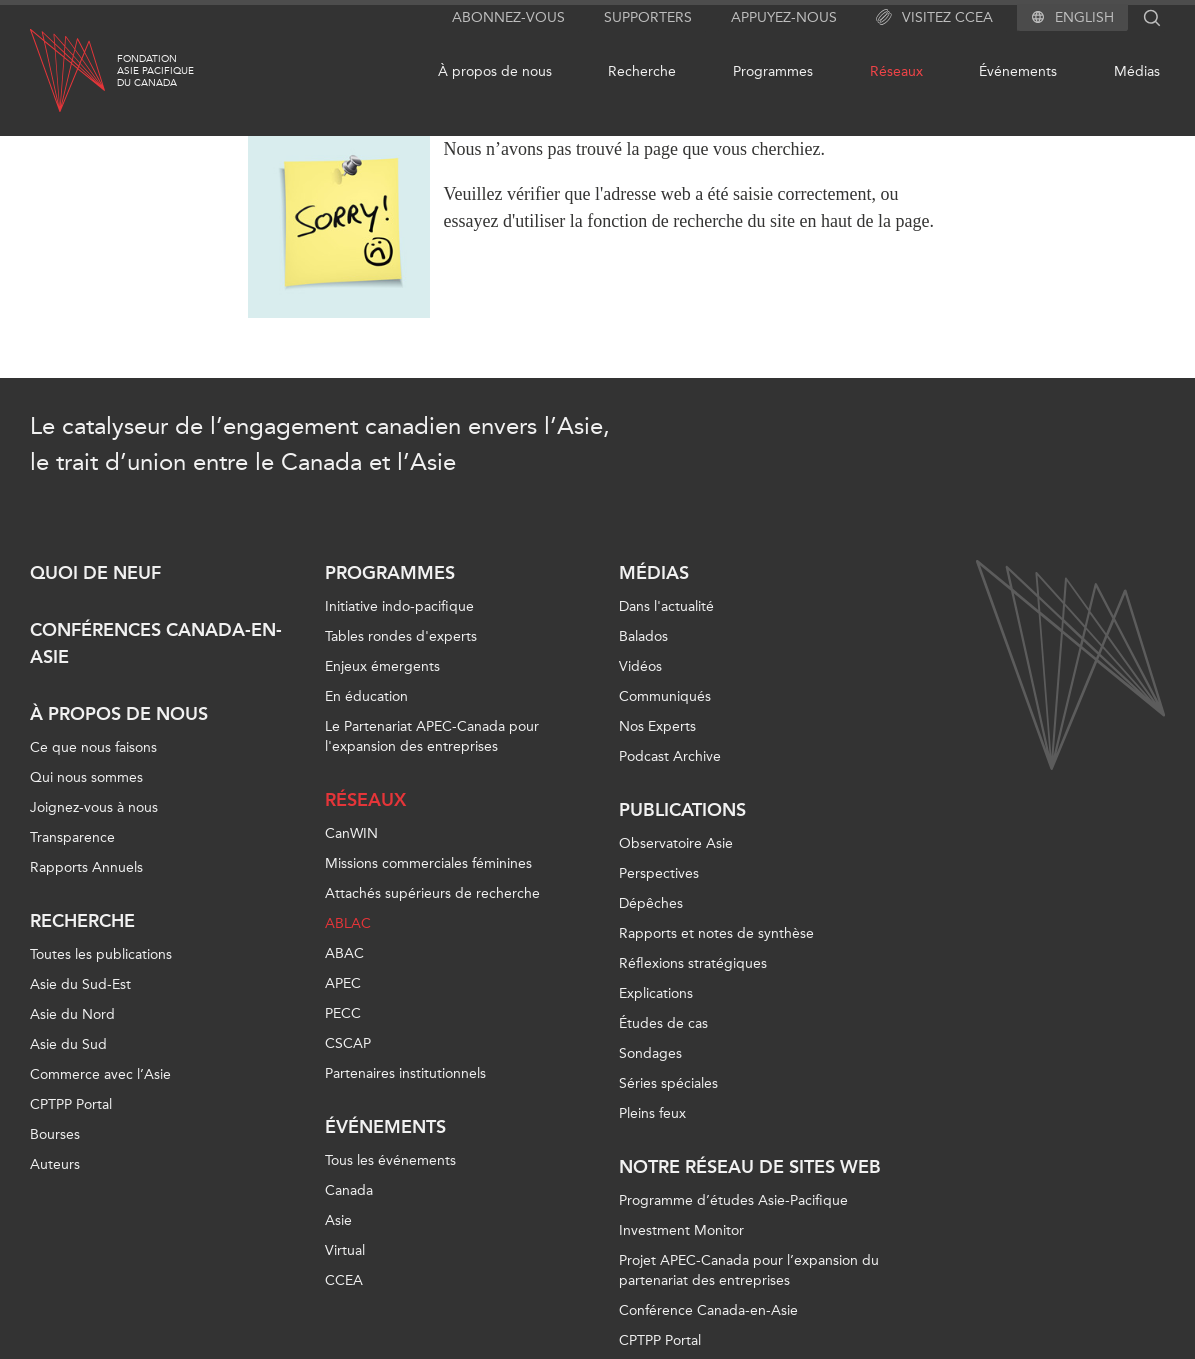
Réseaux (896, 71)
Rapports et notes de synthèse (716, 933)
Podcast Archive (670, 756)
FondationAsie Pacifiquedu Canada (155, 71)
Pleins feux (652, 1113)
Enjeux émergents (382, 666)
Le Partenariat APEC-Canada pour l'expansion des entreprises (432, 736)
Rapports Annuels (86, 867)
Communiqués (665, 696)
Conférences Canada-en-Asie (156, 643)
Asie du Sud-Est (80, 984)
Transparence (72, 837)
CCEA (344, 1280)
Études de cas (663, 1023)
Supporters (648, 17)
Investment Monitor (681, 1230)
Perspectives (659, 873)
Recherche (642, 71)
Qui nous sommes (86, 777)
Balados (643, 636)
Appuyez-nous (784, 17)
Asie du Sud (68, 1044)
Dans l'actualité (666, 606)
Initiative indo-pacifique (399, 606)
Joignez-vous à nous (94, 807)
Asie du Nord (72, 1014)
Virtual (345, 1250)
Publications (682, 810)
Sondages (650, 1053)
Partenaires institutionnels (405, 1073)
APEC (343, 983)
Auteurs (55, 1164)
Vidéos (640, 666)
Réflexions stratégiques (693, 963)
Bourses (55, 1134)
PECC (343, 1013)
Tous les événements (390, 1160)
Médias (1137, 71)
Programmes (773, 71)
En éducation (366, 696)
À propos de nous (495, 71)
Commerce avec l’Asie (100, 1074)
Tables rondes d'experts (401, 636)
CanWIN (351, 833)
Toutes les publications (101, 954)
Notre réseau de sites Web (750, 1167)
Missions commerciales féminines (428, 863)
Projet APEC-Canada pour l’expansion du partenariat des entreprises (749, 1270)
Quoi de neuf (95, 573)
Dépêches (651, 903)
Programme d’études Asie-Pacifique (733, 1200)
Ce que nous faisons (93, 747)
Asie (338, 1220)
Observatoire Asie (676, 843)
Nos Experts (657, 726)
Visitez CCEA (934, 18)
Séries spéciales (668, 1083)
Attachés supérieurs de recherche (432, 893)
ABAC (344, 953)
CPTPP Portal (71, 1104)
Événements (1018, 71)
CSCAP (348, 1043)
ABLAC (348, 923)
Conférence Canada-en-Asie (708, 1310)
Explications (656, 993)
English (1084, 18)
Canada (349, 1190)
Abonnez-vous (508, 17)
